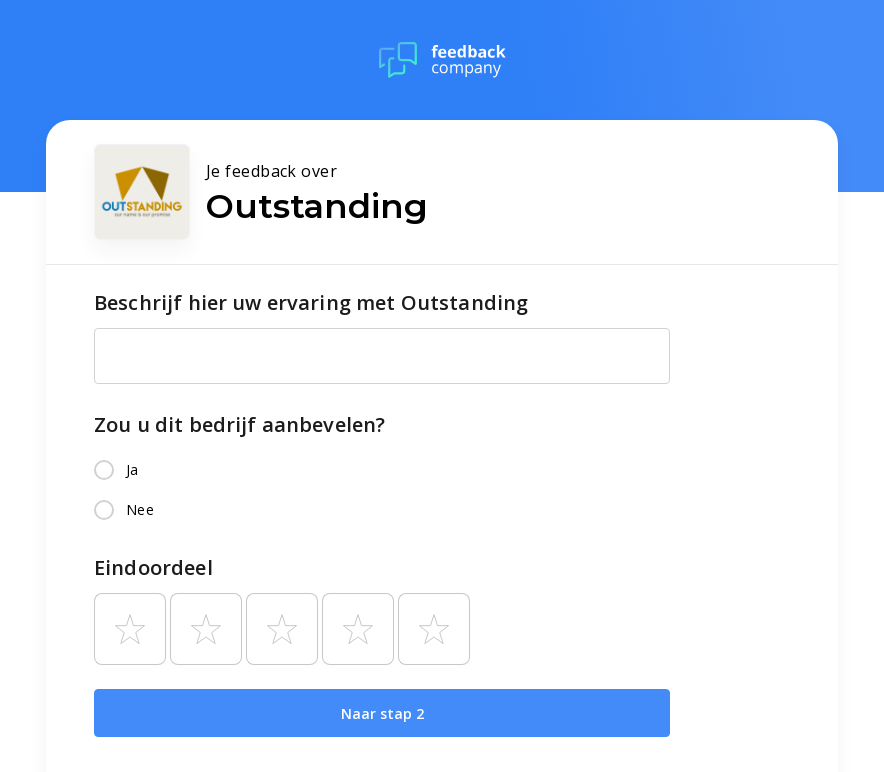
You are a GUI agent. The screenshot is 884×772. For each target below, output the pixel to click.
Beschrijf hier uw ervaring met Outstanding (311, 302)
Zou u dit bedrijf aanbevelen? (239, 424)
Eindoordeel (153, 567)
